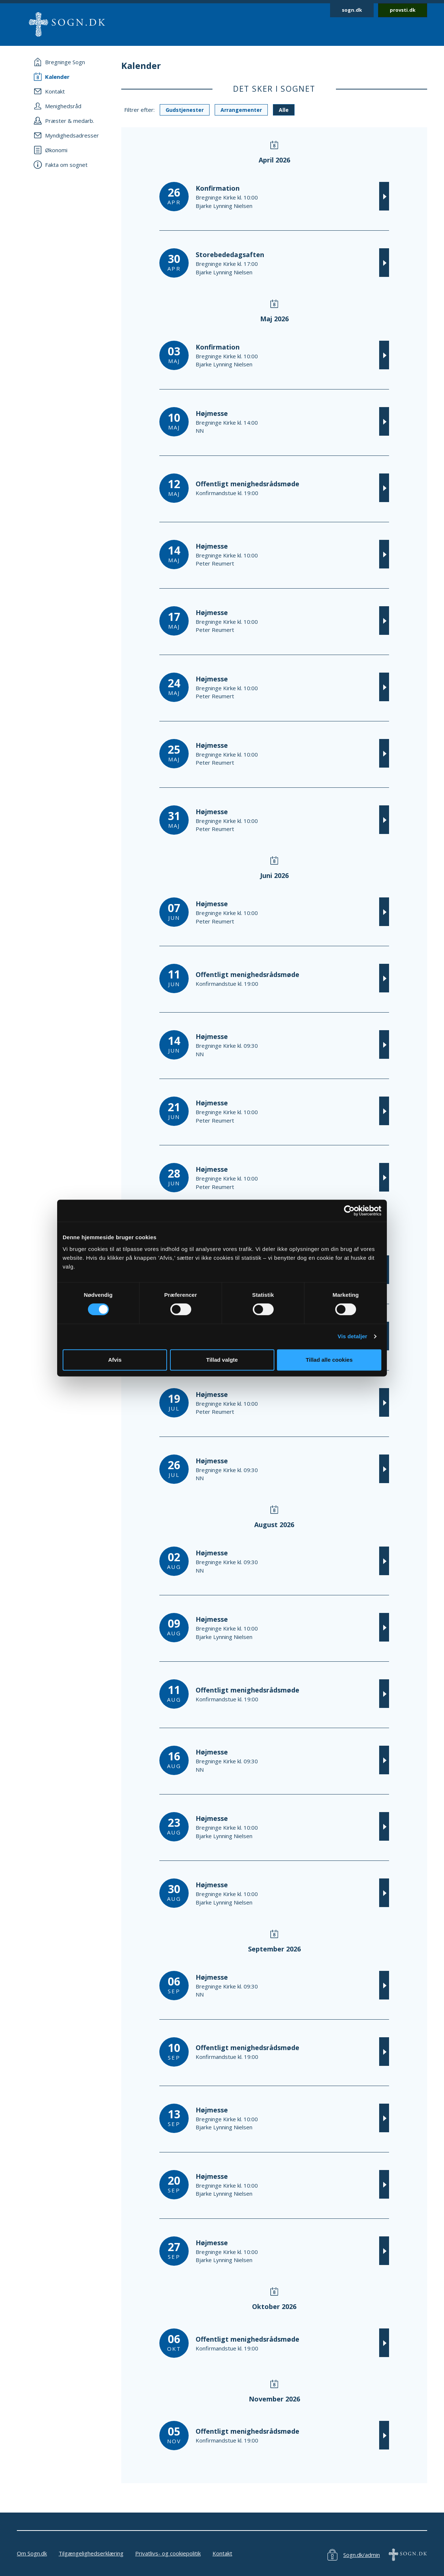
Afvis (115, 1360)
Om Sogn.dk (32, 2553)
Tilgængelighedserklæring (91, 2553)
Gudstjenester (185, 109)
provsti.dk (402, 10)
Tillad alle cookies (329, 1360)
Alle (284, 109)
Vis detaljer (352, 1336)
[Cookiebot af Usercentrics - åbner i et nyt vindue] (349, 1210)
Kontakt (222, 2553)
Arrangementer (241, 109)
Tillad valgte (222, 1360)
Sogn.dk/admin (361, 2554)
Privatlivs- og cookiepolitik (168, 2553)
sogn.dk (352, 10)
